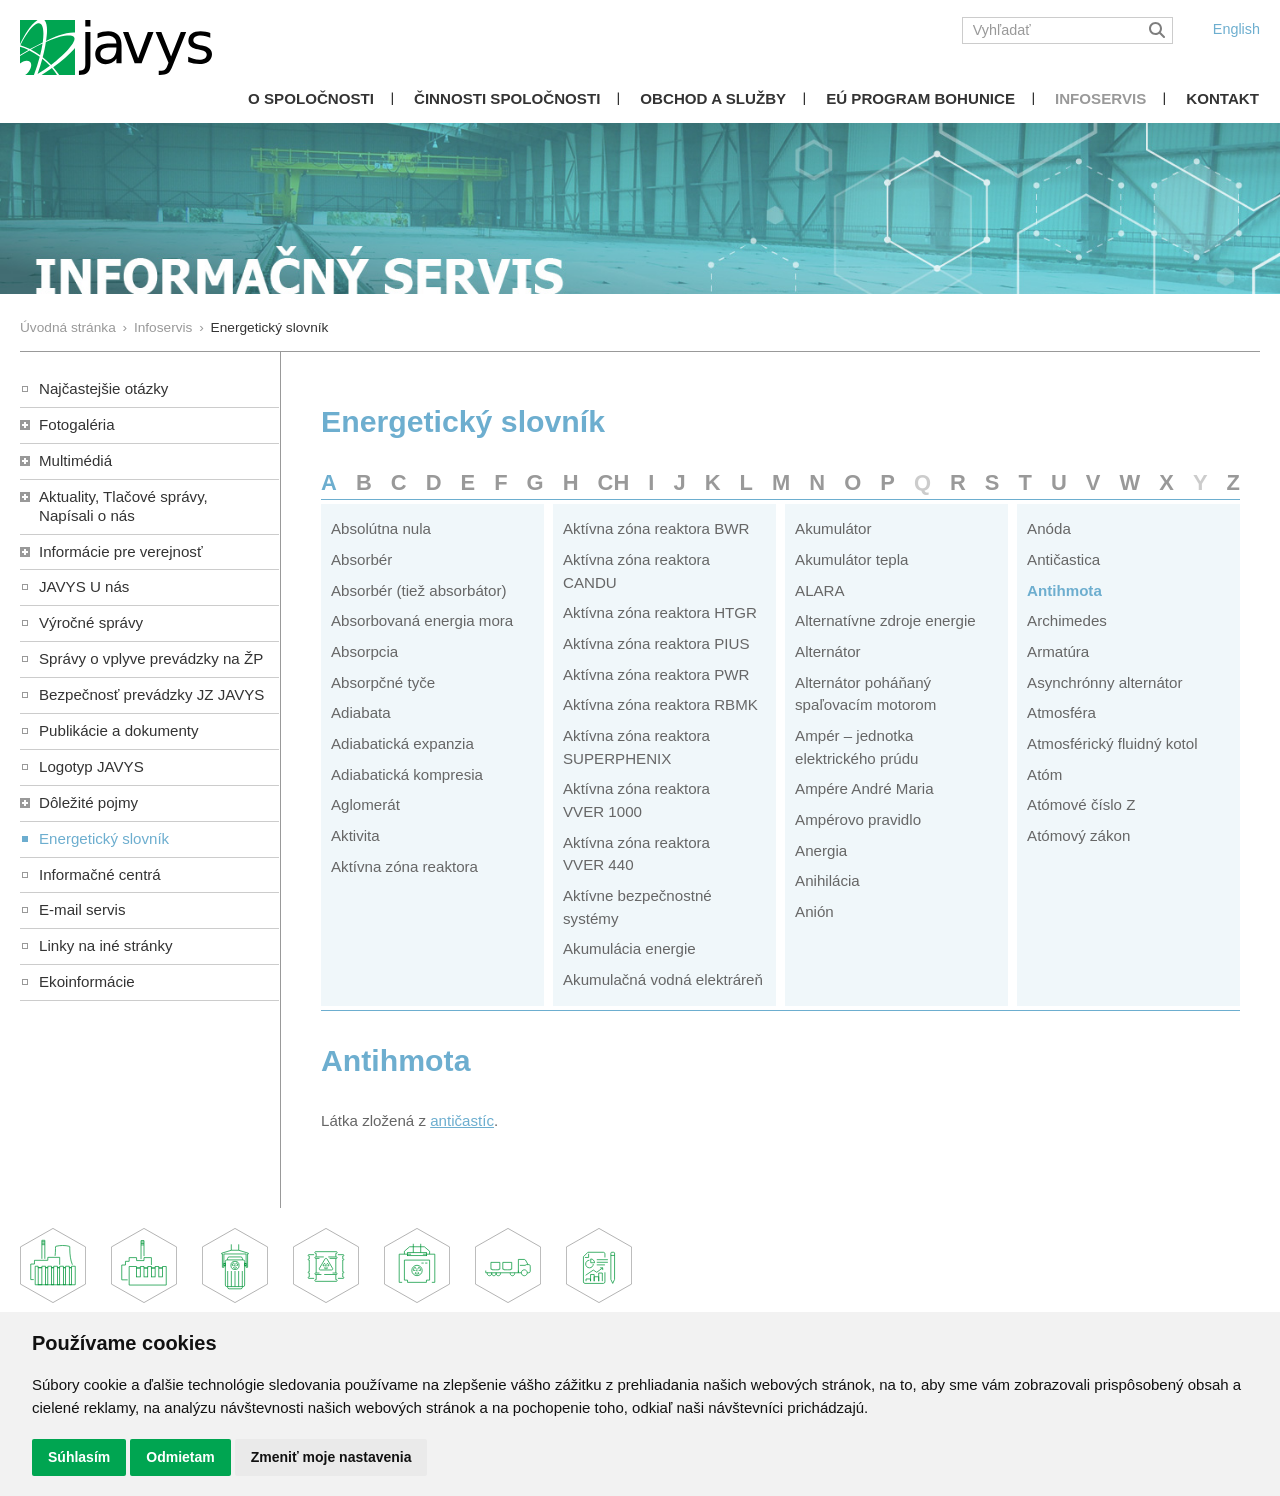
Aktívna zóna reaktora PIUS (656, 643)
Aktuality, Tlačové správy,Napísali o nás (123, 506)
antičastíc (462, 1120)
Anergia (821, 850)
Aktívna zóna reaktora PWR (656, 674)
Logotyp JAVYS (91, 766)
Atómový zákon (1078, 835)
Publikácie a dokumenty (119, 730)
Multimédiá (75, 460)
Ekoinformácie (87, 981)
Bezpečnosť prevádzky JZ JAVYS (151, 694)
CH (614, 482)
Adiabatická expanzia (402, 743)
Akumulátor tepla (851, 559)
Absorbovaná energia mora (422, 620)
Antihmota (1064, 590)
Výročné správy (91, 622)
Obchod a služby (713, 98)
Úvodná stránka (68, 327)
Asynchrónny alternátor (1104, 682)
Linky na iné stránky (106, 945)
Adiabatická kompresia (407, 774)
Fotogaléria (77, 424)
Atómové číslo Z (1081, 804)
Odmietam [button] (180, 1457)
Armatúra (1058, 651)
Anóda (1049, 528)
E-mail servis (82, 909)
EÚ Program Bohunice (920, 98)
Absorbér (361, 559)
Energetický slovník (104, 838)
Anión (814, 911)
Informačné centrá (100, 874)
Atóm (1044, 774)
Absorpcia (364, 651)
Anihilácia (827, 880)
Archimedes (1067, 620)
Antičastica (1063, 559)
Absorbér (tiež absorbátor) (419, 590)
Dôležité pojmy (88, 802)
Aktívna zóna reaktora (404, 866)
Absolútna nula (381, 528)
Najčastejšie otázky (103, 388)
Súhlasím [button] (79, 1457)
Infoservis (1100, 98)
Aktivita (355, 835)
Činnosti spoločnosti (507, 98)
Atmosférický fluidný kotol (1112, 743)
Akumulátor (833, 528)
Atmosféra (1061, 712)
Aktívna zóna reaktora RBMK (660, 704)
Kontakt (1222, 98)
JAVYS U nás (84, 586)
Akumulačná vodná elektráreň (663, 979)
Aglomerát (365, 804)
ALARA (820, 590)
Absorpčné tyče (383, 682)
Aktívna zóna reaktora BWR (656, 528)
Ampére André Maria (864, 788)
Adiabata (361, 712)
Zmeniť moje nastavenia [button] (331, 1457)
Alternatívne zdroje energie (885, 620)
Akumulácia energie (629, 948)
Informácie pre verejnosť (121, 551)
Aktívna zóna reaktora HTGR (660, 612)
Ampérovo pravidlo (858, 819)
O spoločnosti (311, 98)
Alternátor (828, 651)
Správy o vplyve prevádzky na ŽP (151, 658)
